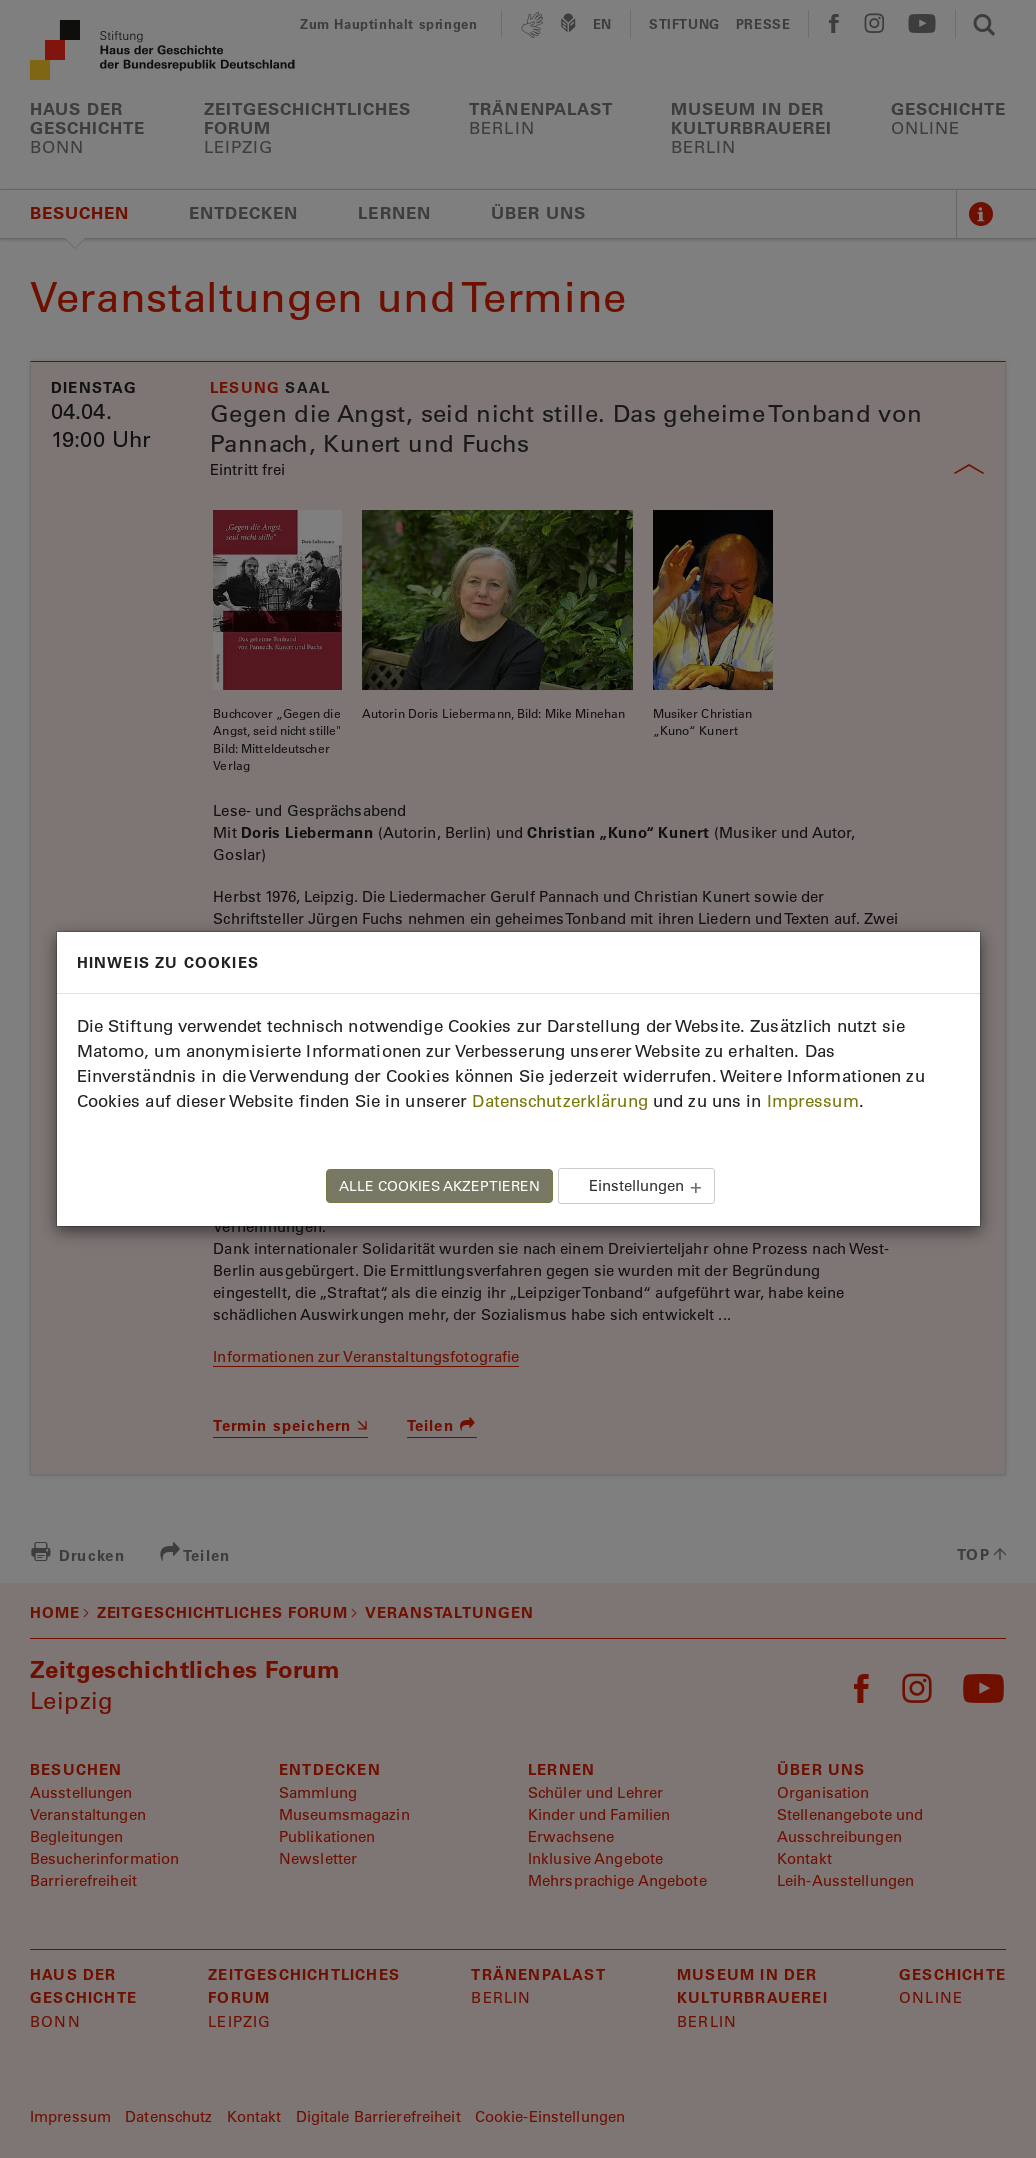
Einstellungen (636, 1185)
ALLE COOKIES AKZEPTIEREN (439, 1186)
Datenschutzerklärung (559, 1101)
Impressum (813, 1101)
